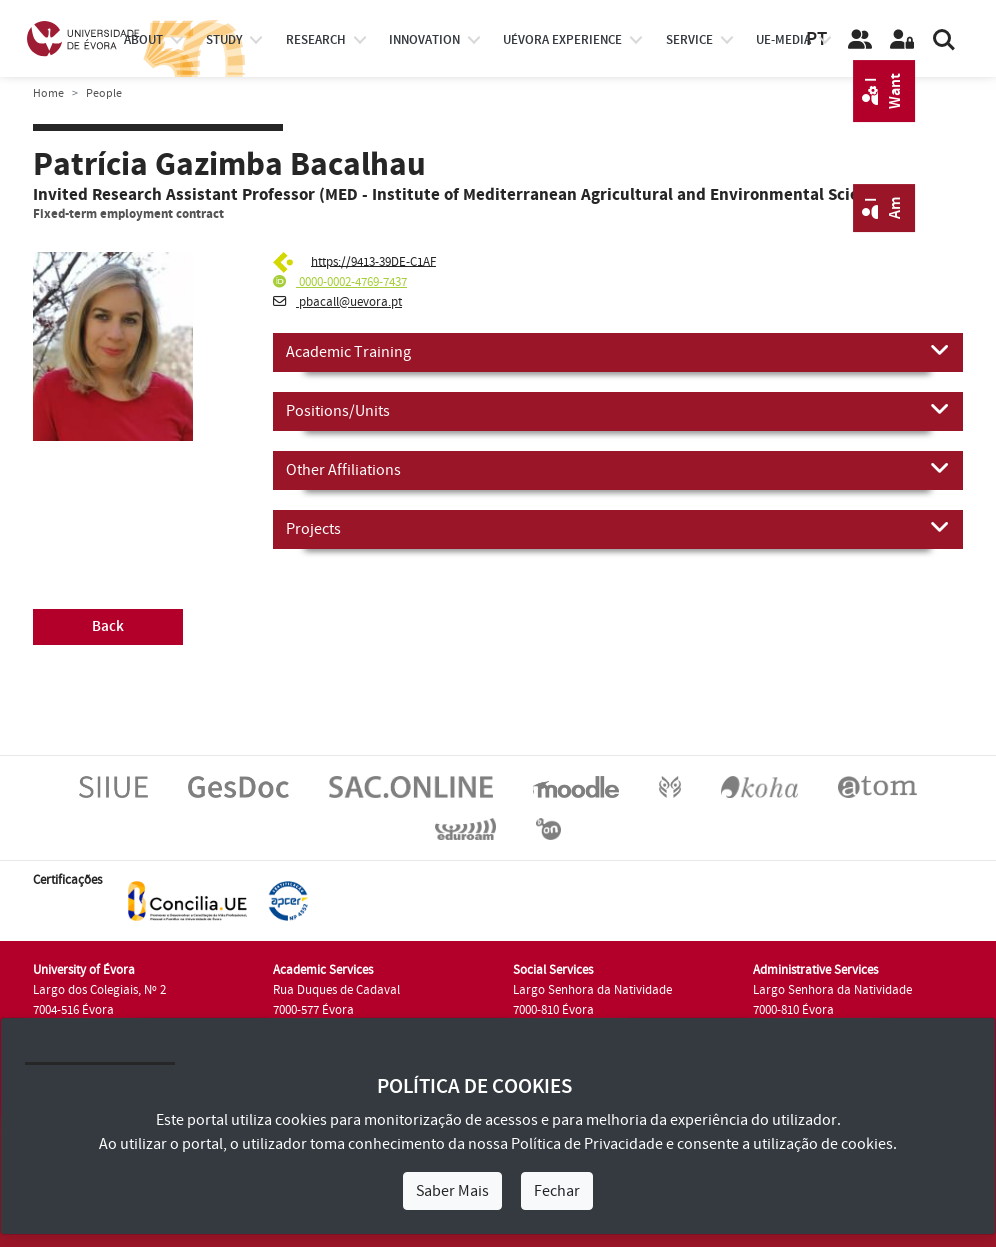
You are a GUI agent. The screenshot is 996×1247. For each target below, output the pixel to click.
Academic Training (618, 351)
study (224, 40)
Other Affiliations (618, 469)
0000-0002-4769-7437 (340, 282)
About (143, 40)
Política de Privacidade (587, 1144)
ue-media (783, 40)
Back (108, 626)
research (316, 40)
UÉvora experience (562, 40)
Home (48, 93)
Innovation (424, 40)
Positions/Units (618, 410)
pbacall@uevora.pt (337, 302)
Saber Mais (452, 1191)
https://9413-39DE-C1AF (373, 261)
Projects (618, 528)
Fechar (557, 1191)
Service (689, 40)
